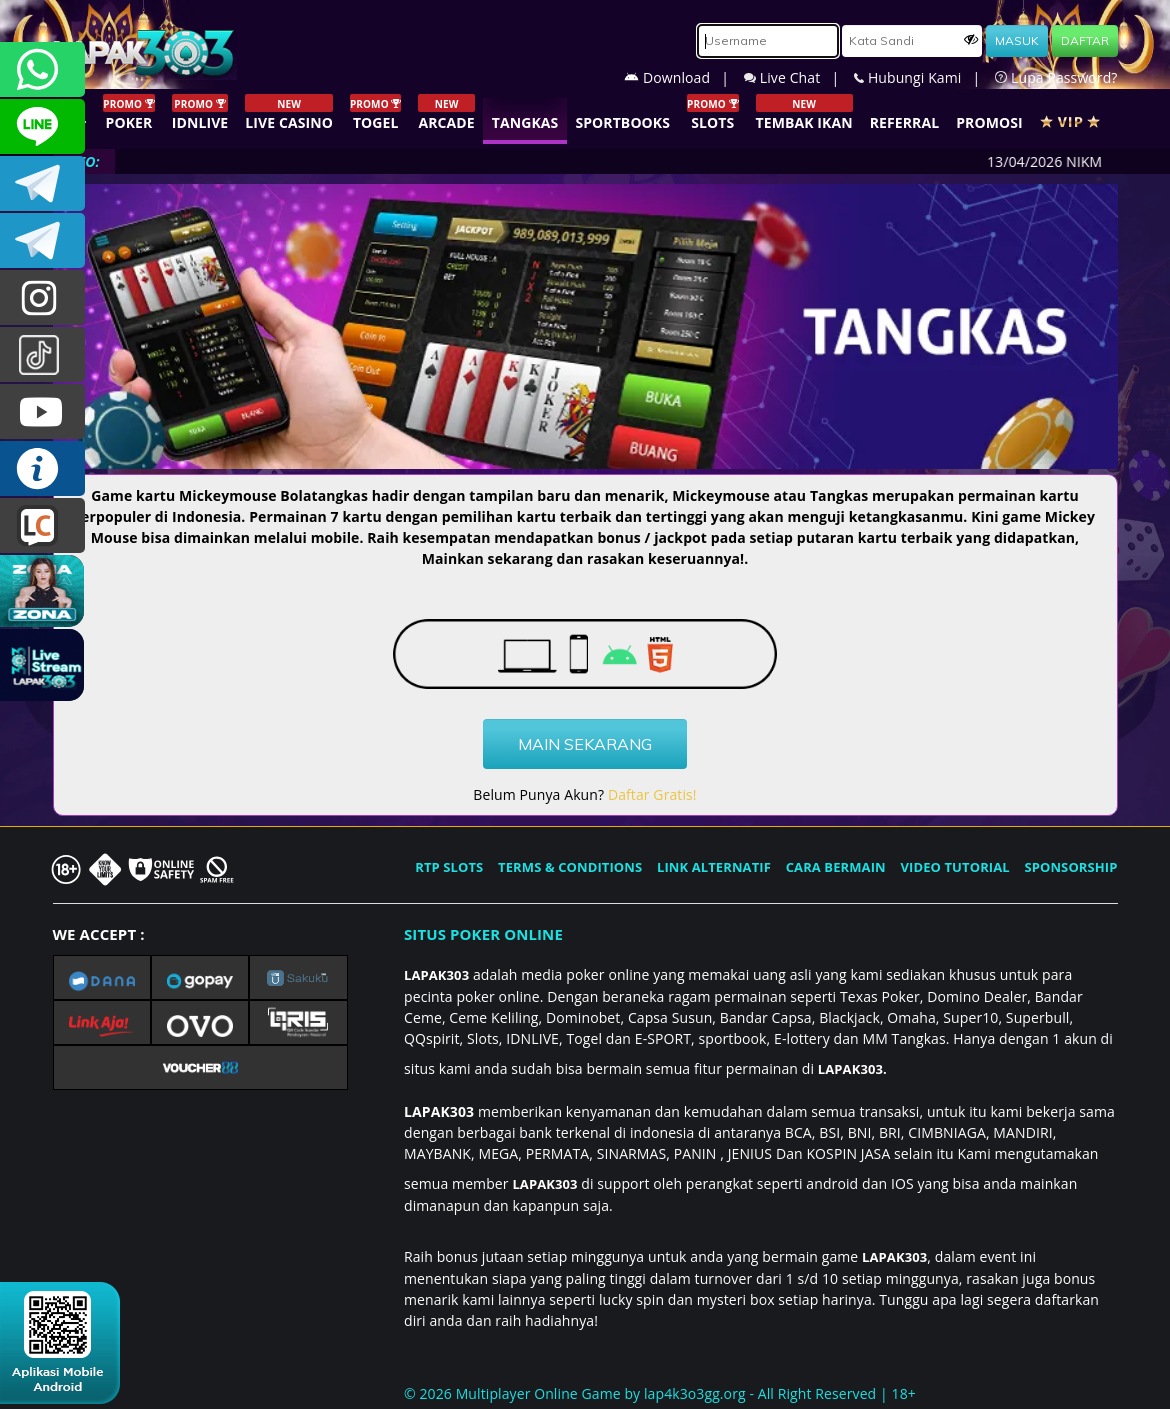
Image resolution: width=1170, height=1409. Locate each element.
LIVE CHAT (42, 525)
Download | (684, 77)
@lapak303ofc (42, 354)
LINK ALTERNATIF (714, 867)
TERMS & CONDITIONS (570, 867)
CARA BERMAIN (836, 867)
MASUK (1017, 40)
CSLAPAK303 (42, 126)
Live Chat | (799, 77)
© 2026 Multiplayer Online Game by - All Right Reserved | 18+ (660, 1393)
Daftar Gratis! (652, 794)
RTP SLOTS (449, 867)
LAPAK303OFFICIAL (42, 183)
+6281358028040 (42, 69)
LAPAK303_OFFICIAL (42, 240)
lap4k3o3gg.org (695, 1393)
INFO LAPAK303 (42, 468)
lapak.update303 (42, 297)
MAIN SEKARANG (585, 744)
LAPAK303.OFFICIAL (42, 411)
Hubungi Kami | (924, 77)
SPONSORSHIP (1070, 867)
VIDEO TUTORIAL (955, 867)
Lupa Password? (1056, 77)
